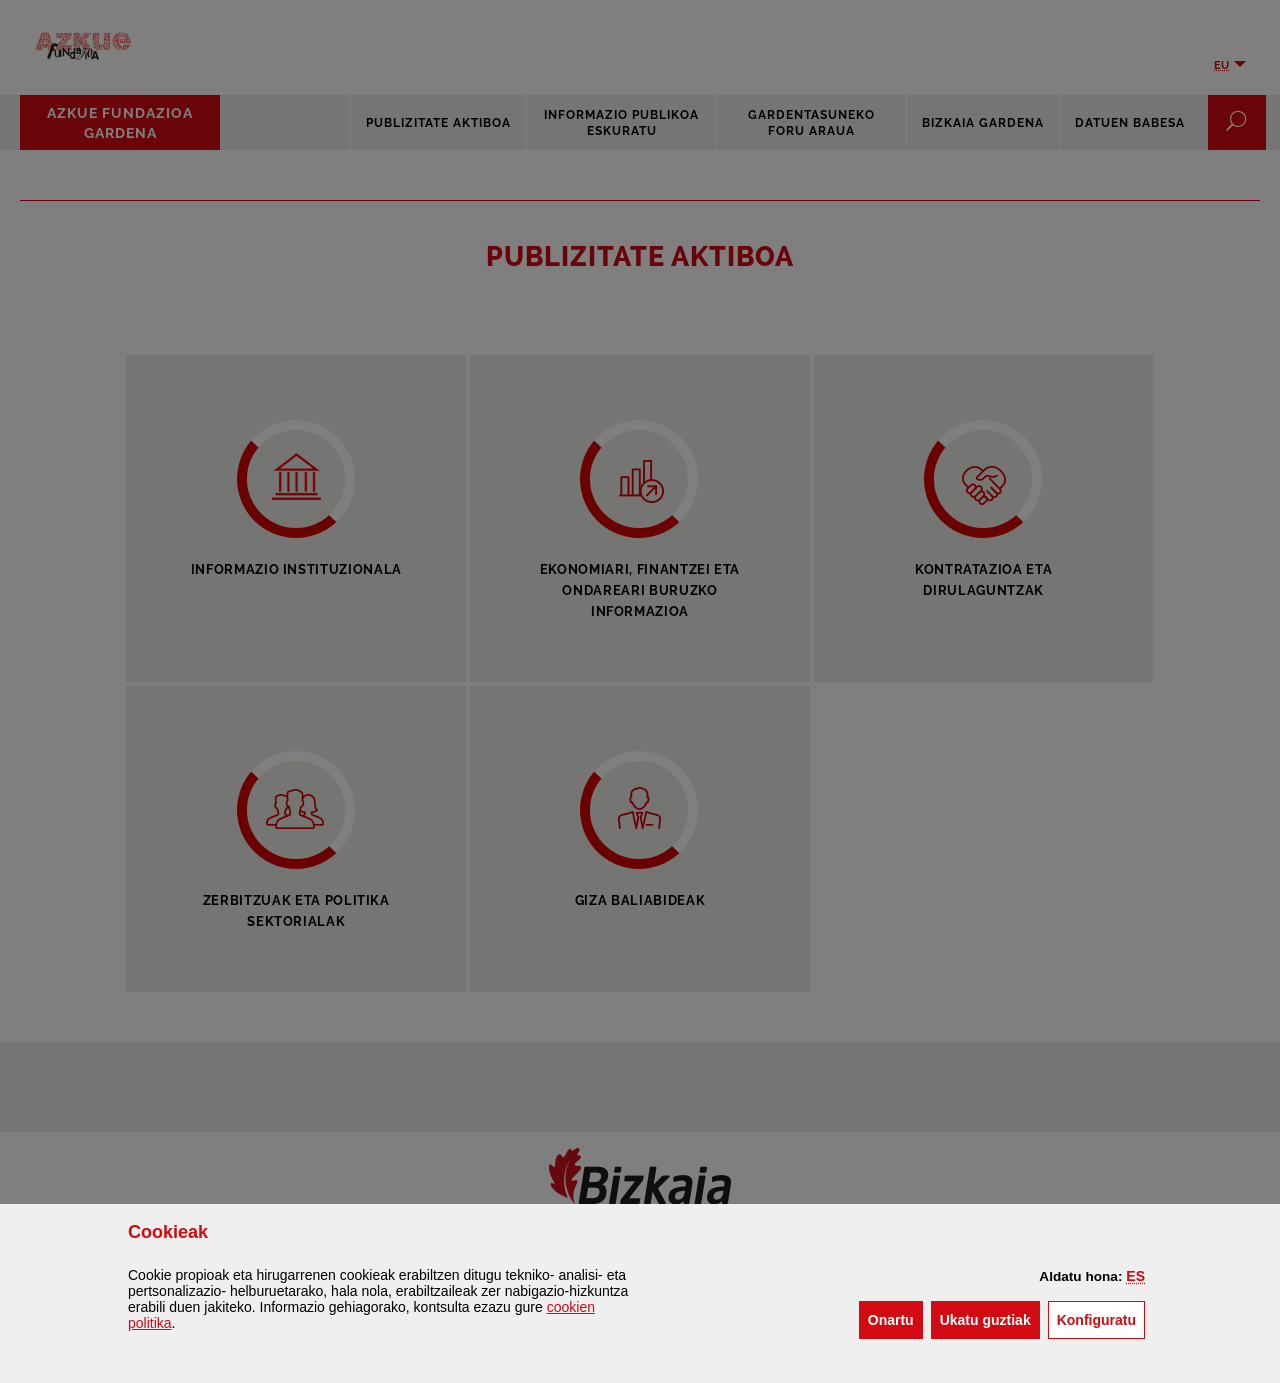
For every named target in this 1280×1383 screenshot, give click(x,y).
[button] (1135, 1276)
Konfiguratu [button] (1101, 1318)
